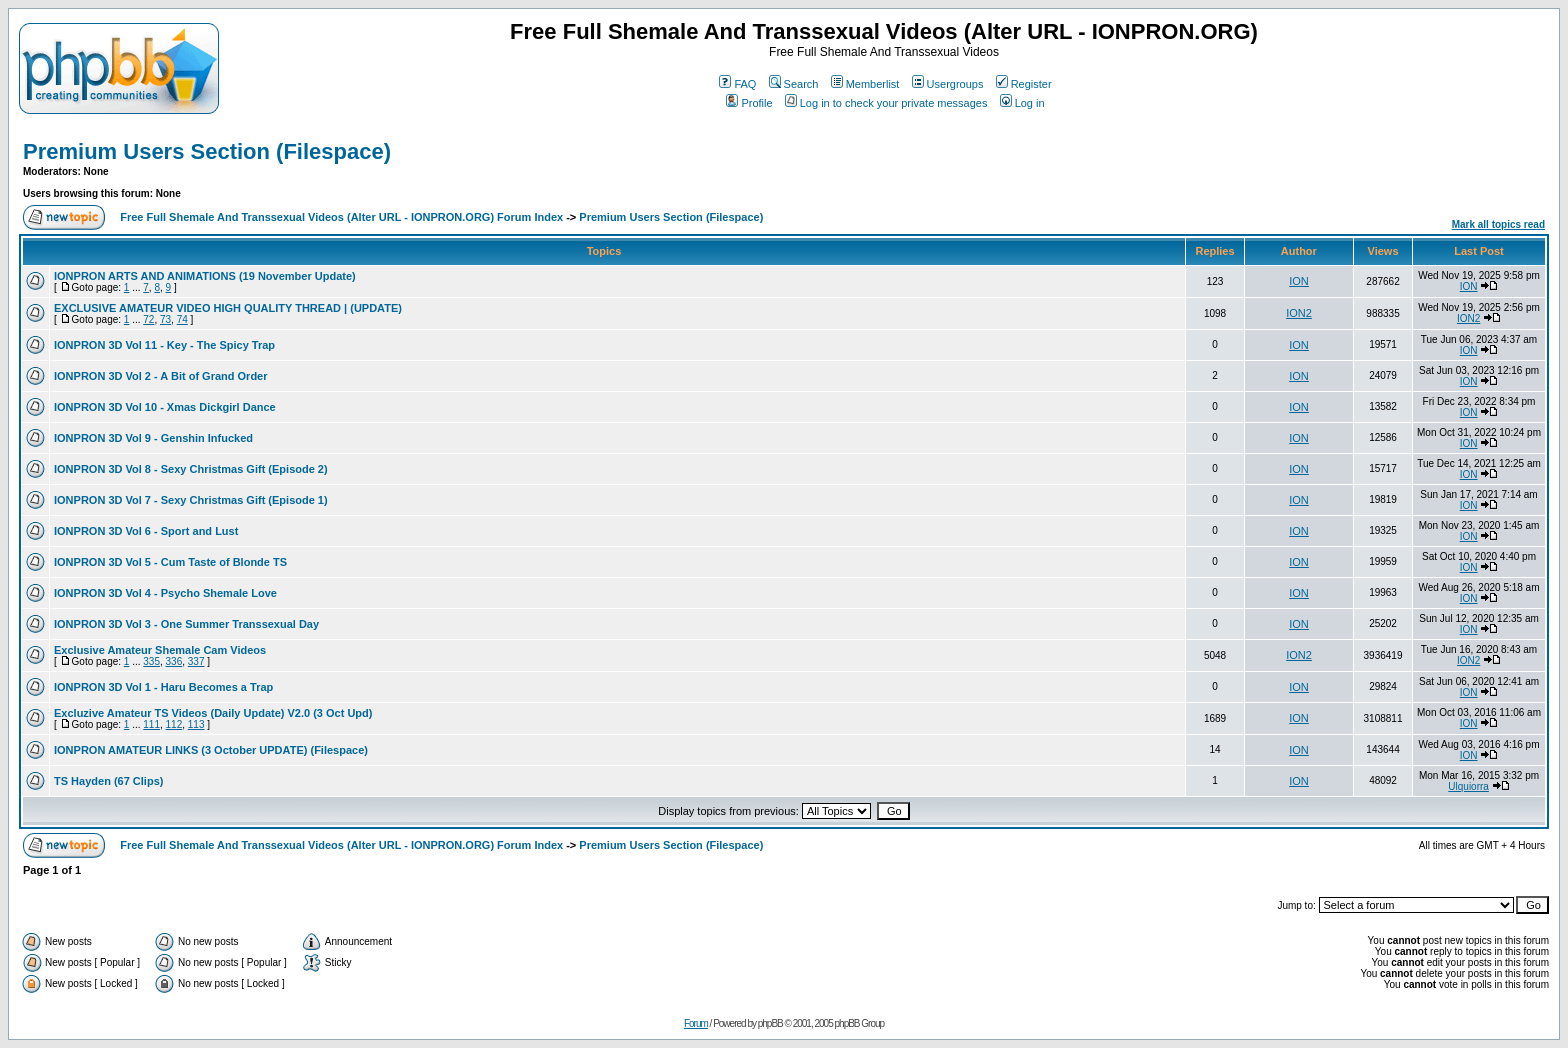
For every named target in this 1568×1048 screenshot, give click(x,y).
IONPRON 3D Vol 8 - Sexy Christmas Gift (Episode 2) (191, 469)
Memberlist (865, 84)
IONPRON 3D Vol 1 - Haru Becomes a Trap (163, 687)
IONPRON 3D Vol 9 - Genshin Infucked (153, 438)
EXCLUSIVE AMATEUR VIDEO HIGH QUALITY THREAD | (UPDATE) (228, 308)
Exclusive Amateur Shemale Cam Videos (160, 650)
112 (174, 724)
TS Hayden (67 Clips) (108, 781)
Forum (696, 1023)
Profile (749, 103)
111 (151, 724)
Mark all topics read (1498, 224)
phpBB (770, 1023)
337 (196, 661)
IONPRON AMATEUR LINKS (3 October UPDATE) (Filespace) (211, 750)
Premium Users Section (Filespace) (207, 151)
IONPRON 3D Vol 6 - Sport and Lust (146, 531)
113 (196, 724)
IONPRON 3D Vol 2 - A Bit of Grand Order (161, 376)
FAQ (737, 84)
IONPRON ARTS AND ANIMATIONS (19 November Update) (205, 276)
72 (148, 319)
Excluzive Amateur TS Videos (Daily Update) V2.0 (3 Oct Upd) (213, 713)
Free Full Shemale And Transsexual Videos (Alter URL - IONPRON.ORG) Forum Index (341, 217)
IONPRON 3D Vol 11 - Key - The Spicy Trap (164, 345)
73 (165, 319)
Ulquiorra (1468, 786)
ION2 (1299, 313)
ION (1299, 281)
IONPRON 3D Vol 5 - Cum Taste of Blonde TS (170, 562)
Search (794, 84)
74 (182, 319)
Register (1024, 84)
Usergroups (948, 84)
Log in (1022, 103)
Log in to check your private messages (886, 103)
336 (174, 661)
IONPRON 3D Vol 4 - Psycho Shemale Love (165, 593)
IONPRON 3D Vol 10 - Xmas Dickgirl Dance (165, 407)
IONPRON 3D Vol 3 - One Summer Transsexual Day (186, 624)
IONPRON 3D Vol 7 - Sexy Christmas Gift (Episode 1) (191, 500)
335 (151, 661)
